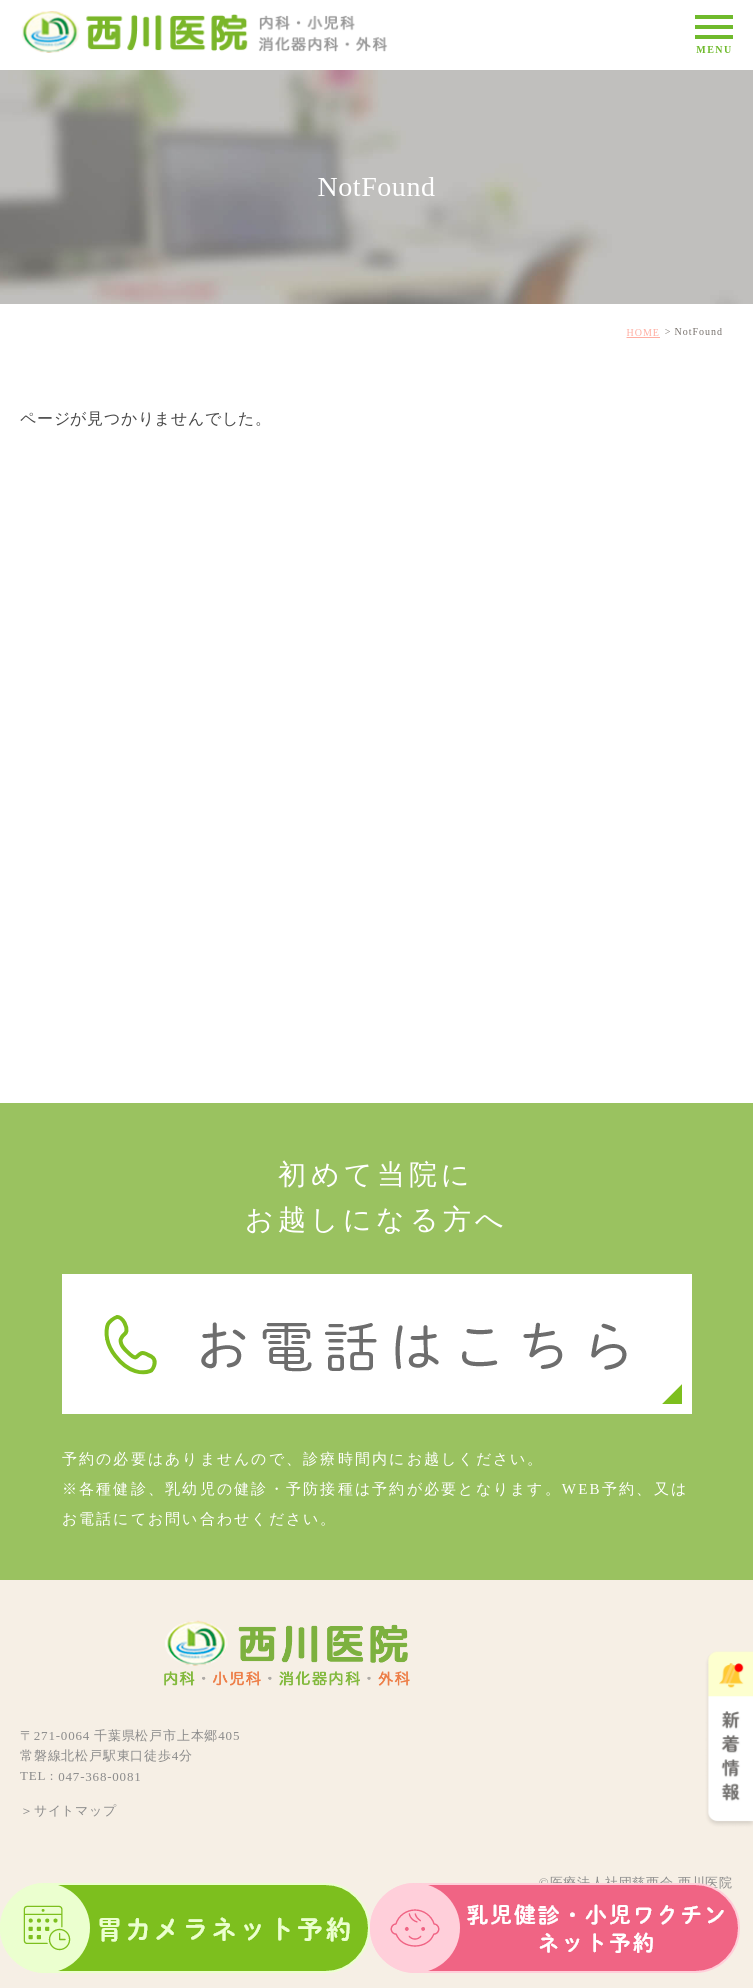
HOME (643, 332)
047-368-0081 (99, 1776)
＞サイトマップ (68, 1809)
